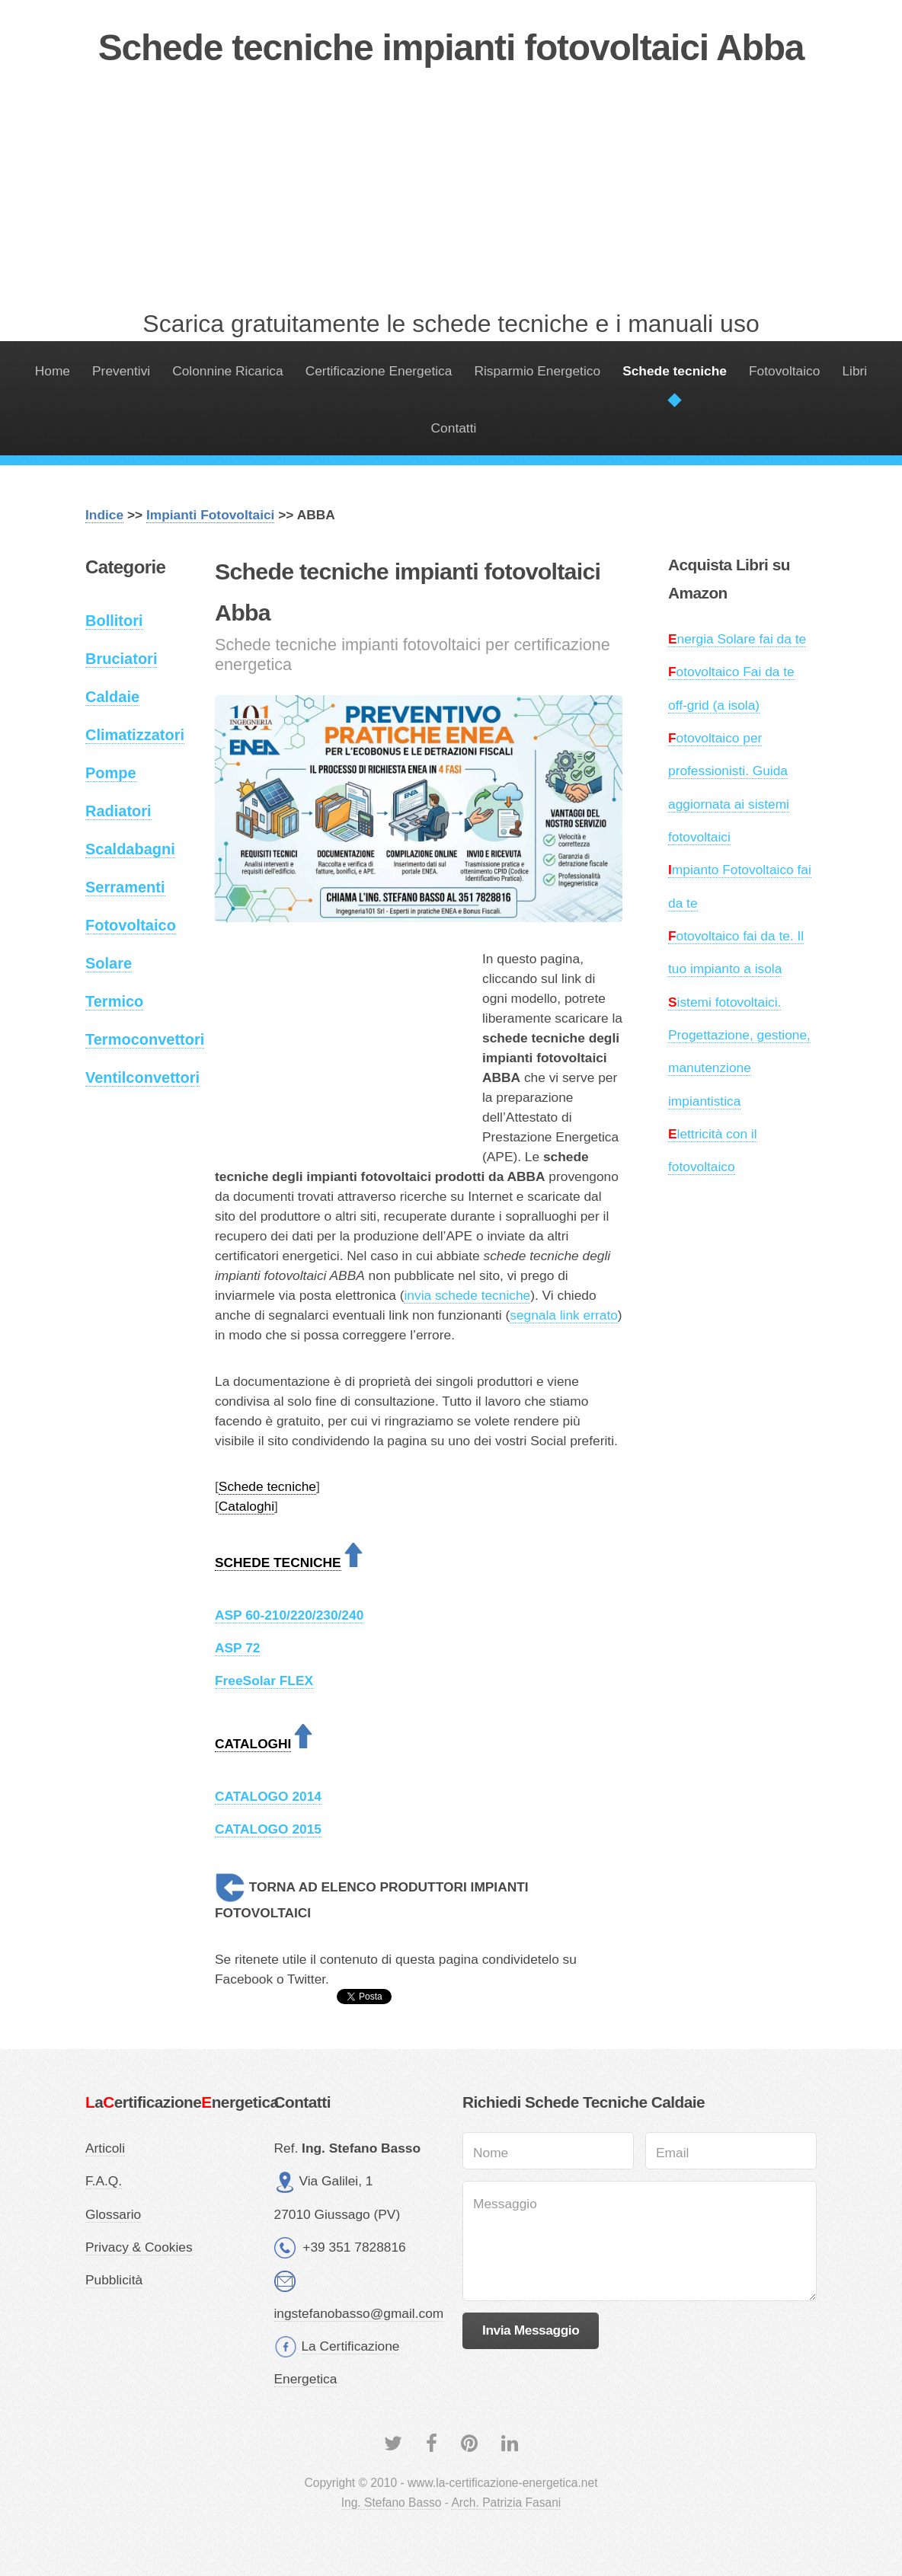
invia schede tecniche (467, 1295)
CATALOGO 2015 (268, 1829)
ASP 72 (237, 1647)
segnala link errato (564, 1315)
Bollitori (114, 620)
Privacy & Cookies (139, 2247)
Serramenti (125, 887)
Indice (104, 514)
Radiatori (118, 811)
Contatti (454, 428)
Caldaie (112, 696)
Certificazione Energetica (379, 370)
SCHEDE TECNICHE (278, 1562)
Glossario (113, 2214)
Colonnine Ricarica (227, 370)
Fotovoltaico (784, 370)
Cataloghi (246, 1506)
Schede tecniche (674, 370)
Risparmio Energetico (537, 370)
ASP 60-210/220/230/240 (289, 1615)
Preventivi (121, 370)
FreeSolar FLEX (264, 1680)
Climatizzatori (134, 734)
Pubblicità (113, 2279)
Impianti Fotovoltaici (210, 514)
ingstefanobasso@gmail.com (359, 2313)
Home (52, 370)
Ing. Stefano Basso (391, 2502)
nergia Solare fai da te (737, 638)
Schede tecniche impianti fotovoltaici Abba (451, 47)
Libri (854, 370)
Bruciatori (121, 658)
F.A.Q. (103, 2180)
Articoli (105, 2148)
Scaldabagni (130, 849)
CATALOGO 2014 (268, 1796)
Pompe (110, 773)
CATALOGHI (253, 1743)
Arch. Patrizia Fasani (506, 2502)
